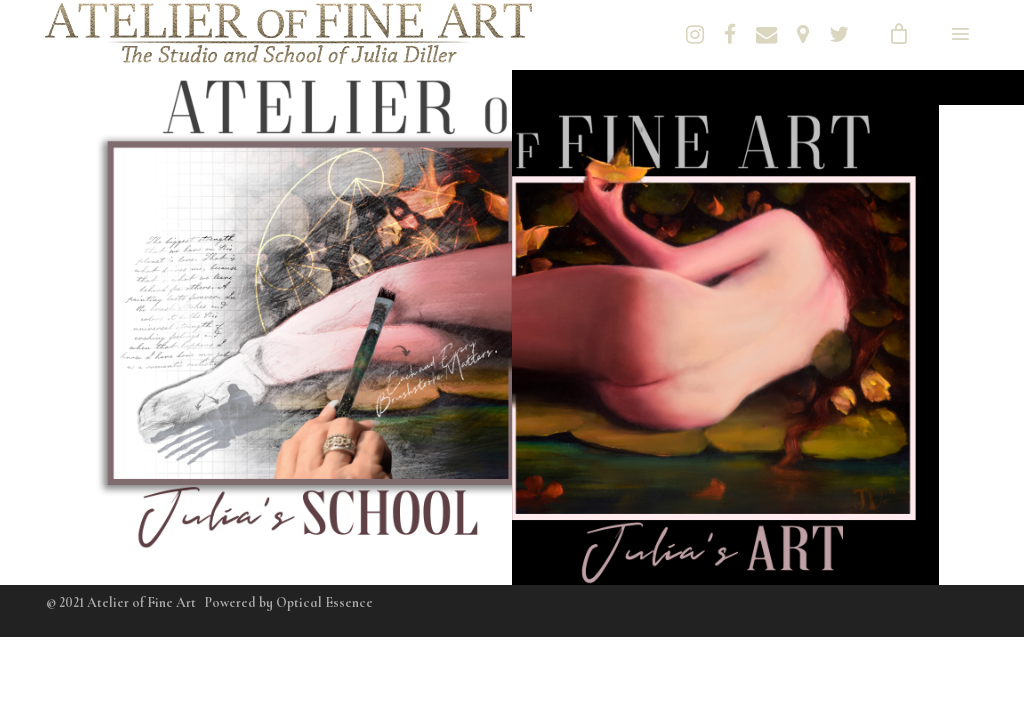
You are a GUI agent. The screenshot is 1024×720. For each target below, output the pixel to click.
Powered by (289, 602)
